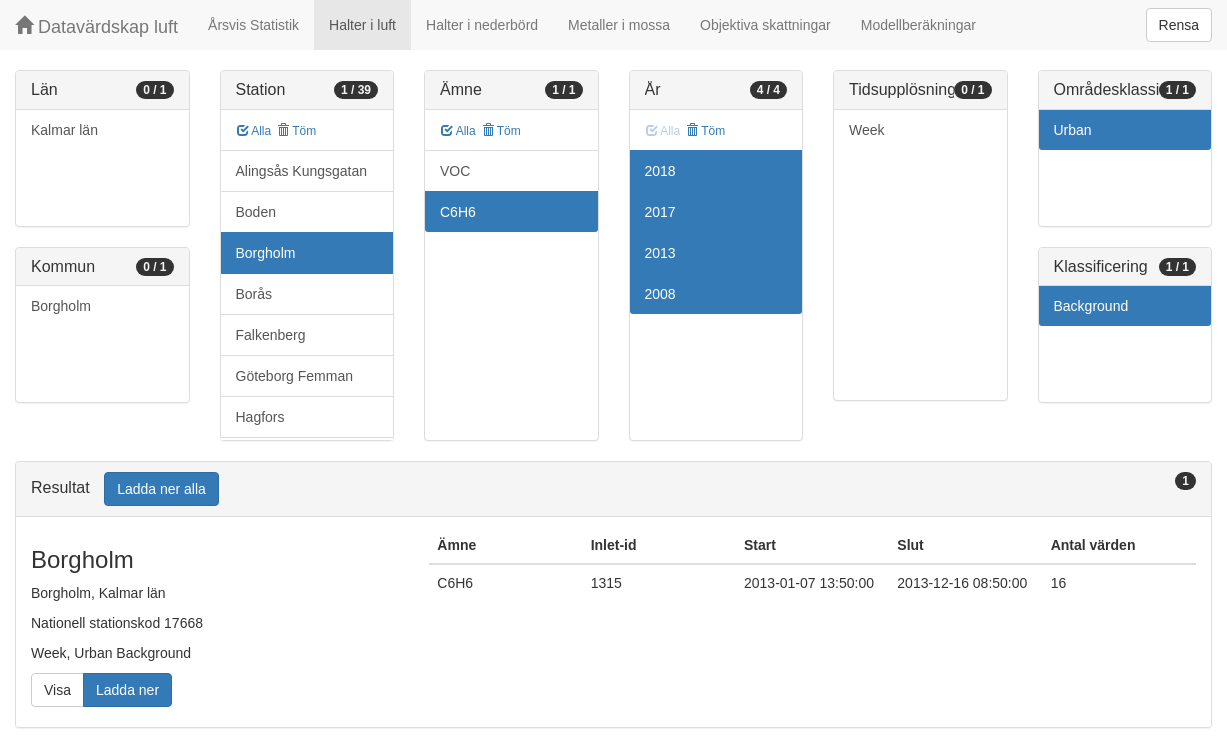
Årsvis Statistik (253, 25)
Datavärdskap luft (96, 26)
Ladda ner (127, 690)
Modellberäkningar (918, 25)
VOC (455, 171)
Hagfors (260, 417)
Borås (254, 294)
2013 (660, 253)
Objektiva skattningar (765, 25)
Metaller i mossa (619, 25)
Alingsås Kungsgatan (302, 171)
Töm (296, 131)
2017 (660, 212)
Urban (1073, 130)
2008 (660, 294)
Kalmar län (64, 130)
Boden (256, 212)
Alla (254, 131)
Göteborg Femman (295, 376)
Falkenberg (271, 335)
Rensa (1179, 25)
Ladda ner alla (161, 489)
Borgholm (61, 306)
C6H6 (458, 212)
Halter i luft (362, 25)
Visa (57, 690)
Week (867, 130)
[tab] (613, 489)
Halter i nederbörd (482, 25)
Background (1091, 306)
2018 (660, 171)
